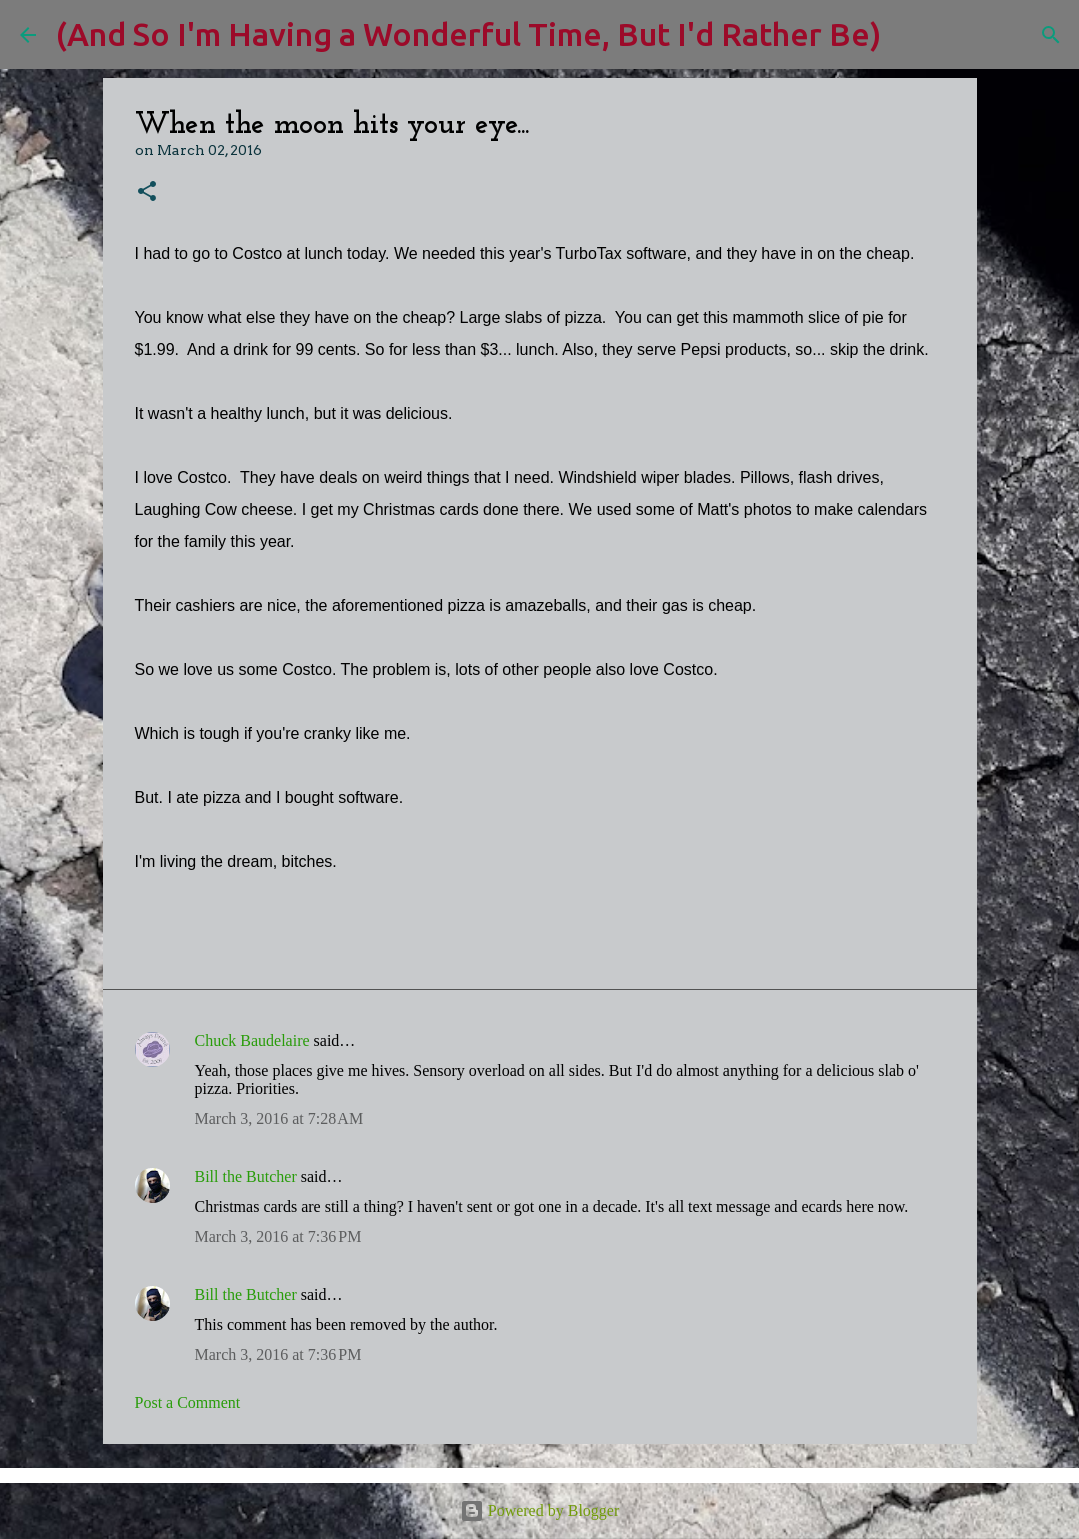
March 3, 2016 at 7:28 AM (279, 1118)
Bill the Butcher (246, 1176)
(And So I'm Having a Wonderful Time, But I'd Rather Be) (468, 34)
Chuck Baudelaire (252, 1040)
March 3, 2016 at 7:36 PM (278, 1236)
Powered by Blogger (540, 1510)
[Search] (909, 35)
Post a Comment (188, 1402)
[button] (147, 192)
